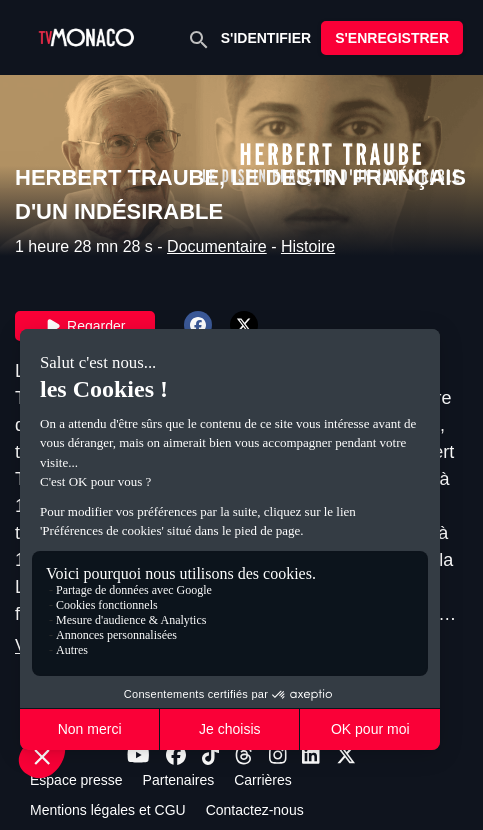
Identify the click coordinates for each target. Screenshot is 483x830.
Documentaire (217, 246)
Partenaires (179, 780)
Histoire (308, 246)
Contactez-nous (255, 810)
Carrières (263, 780)
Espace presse (76, 780)
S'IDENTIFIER (266, 38)
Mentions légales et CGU (108, 810)
